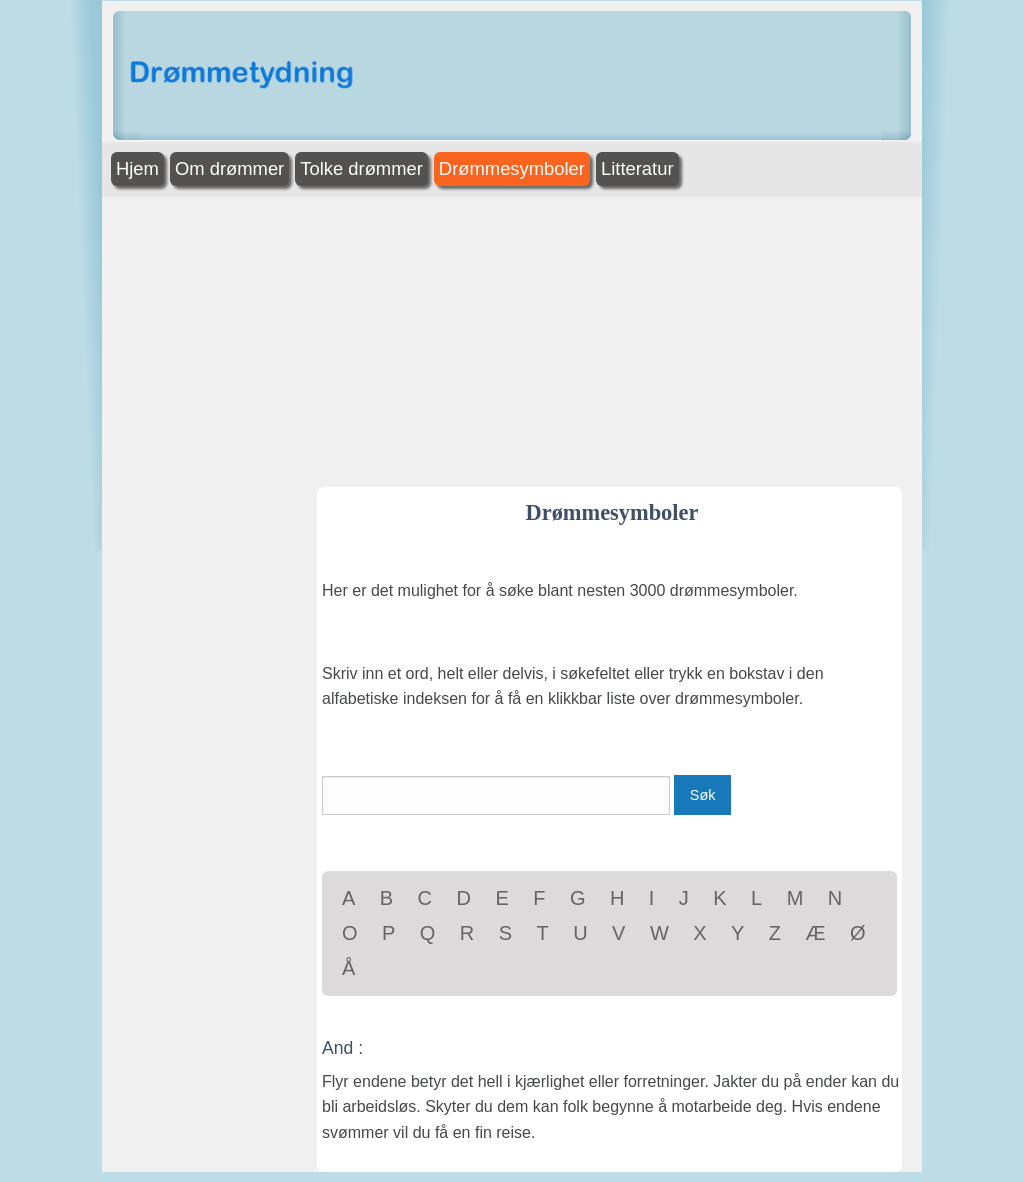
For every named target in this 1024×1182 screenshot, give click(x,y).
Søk (703, 795)
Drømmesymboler (512, 168)
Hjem (137, 168)
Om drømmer (229, 168)
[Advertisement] (512, 337)
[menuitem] (139, 169)
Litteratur (637, 168)
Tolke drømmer (361, 168)
